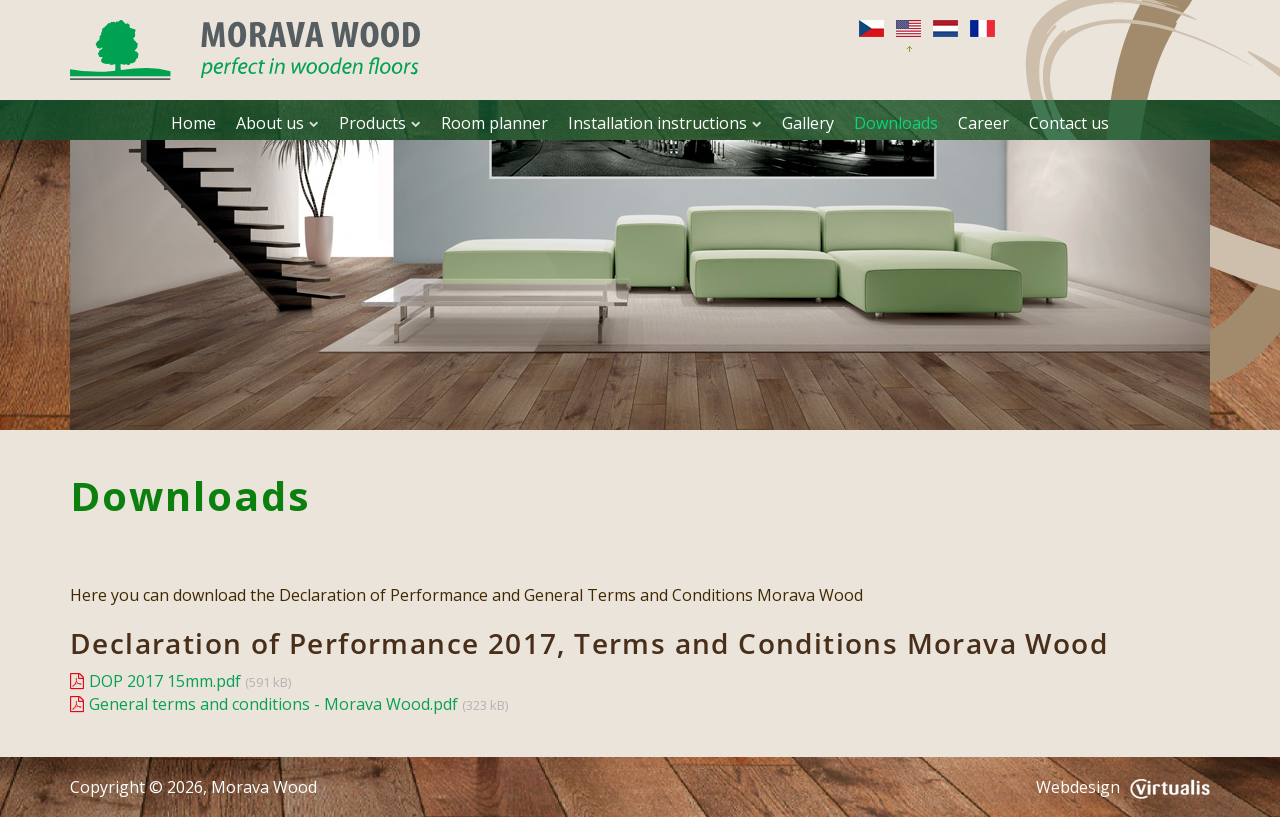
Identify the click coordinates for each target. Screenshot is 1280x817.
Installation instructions (665, 123)
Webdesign (1123, 787)
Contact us (1069, 123)
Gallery (808, 123)
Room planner (494, 123)
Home (193, 123)
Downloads (896, 123)
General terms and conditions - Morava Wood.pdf (273, 704)
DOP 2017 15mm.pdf (165, 681)
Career (983, 123)
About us (277, 123)
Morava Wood (264, 787)
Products (380, 123)
